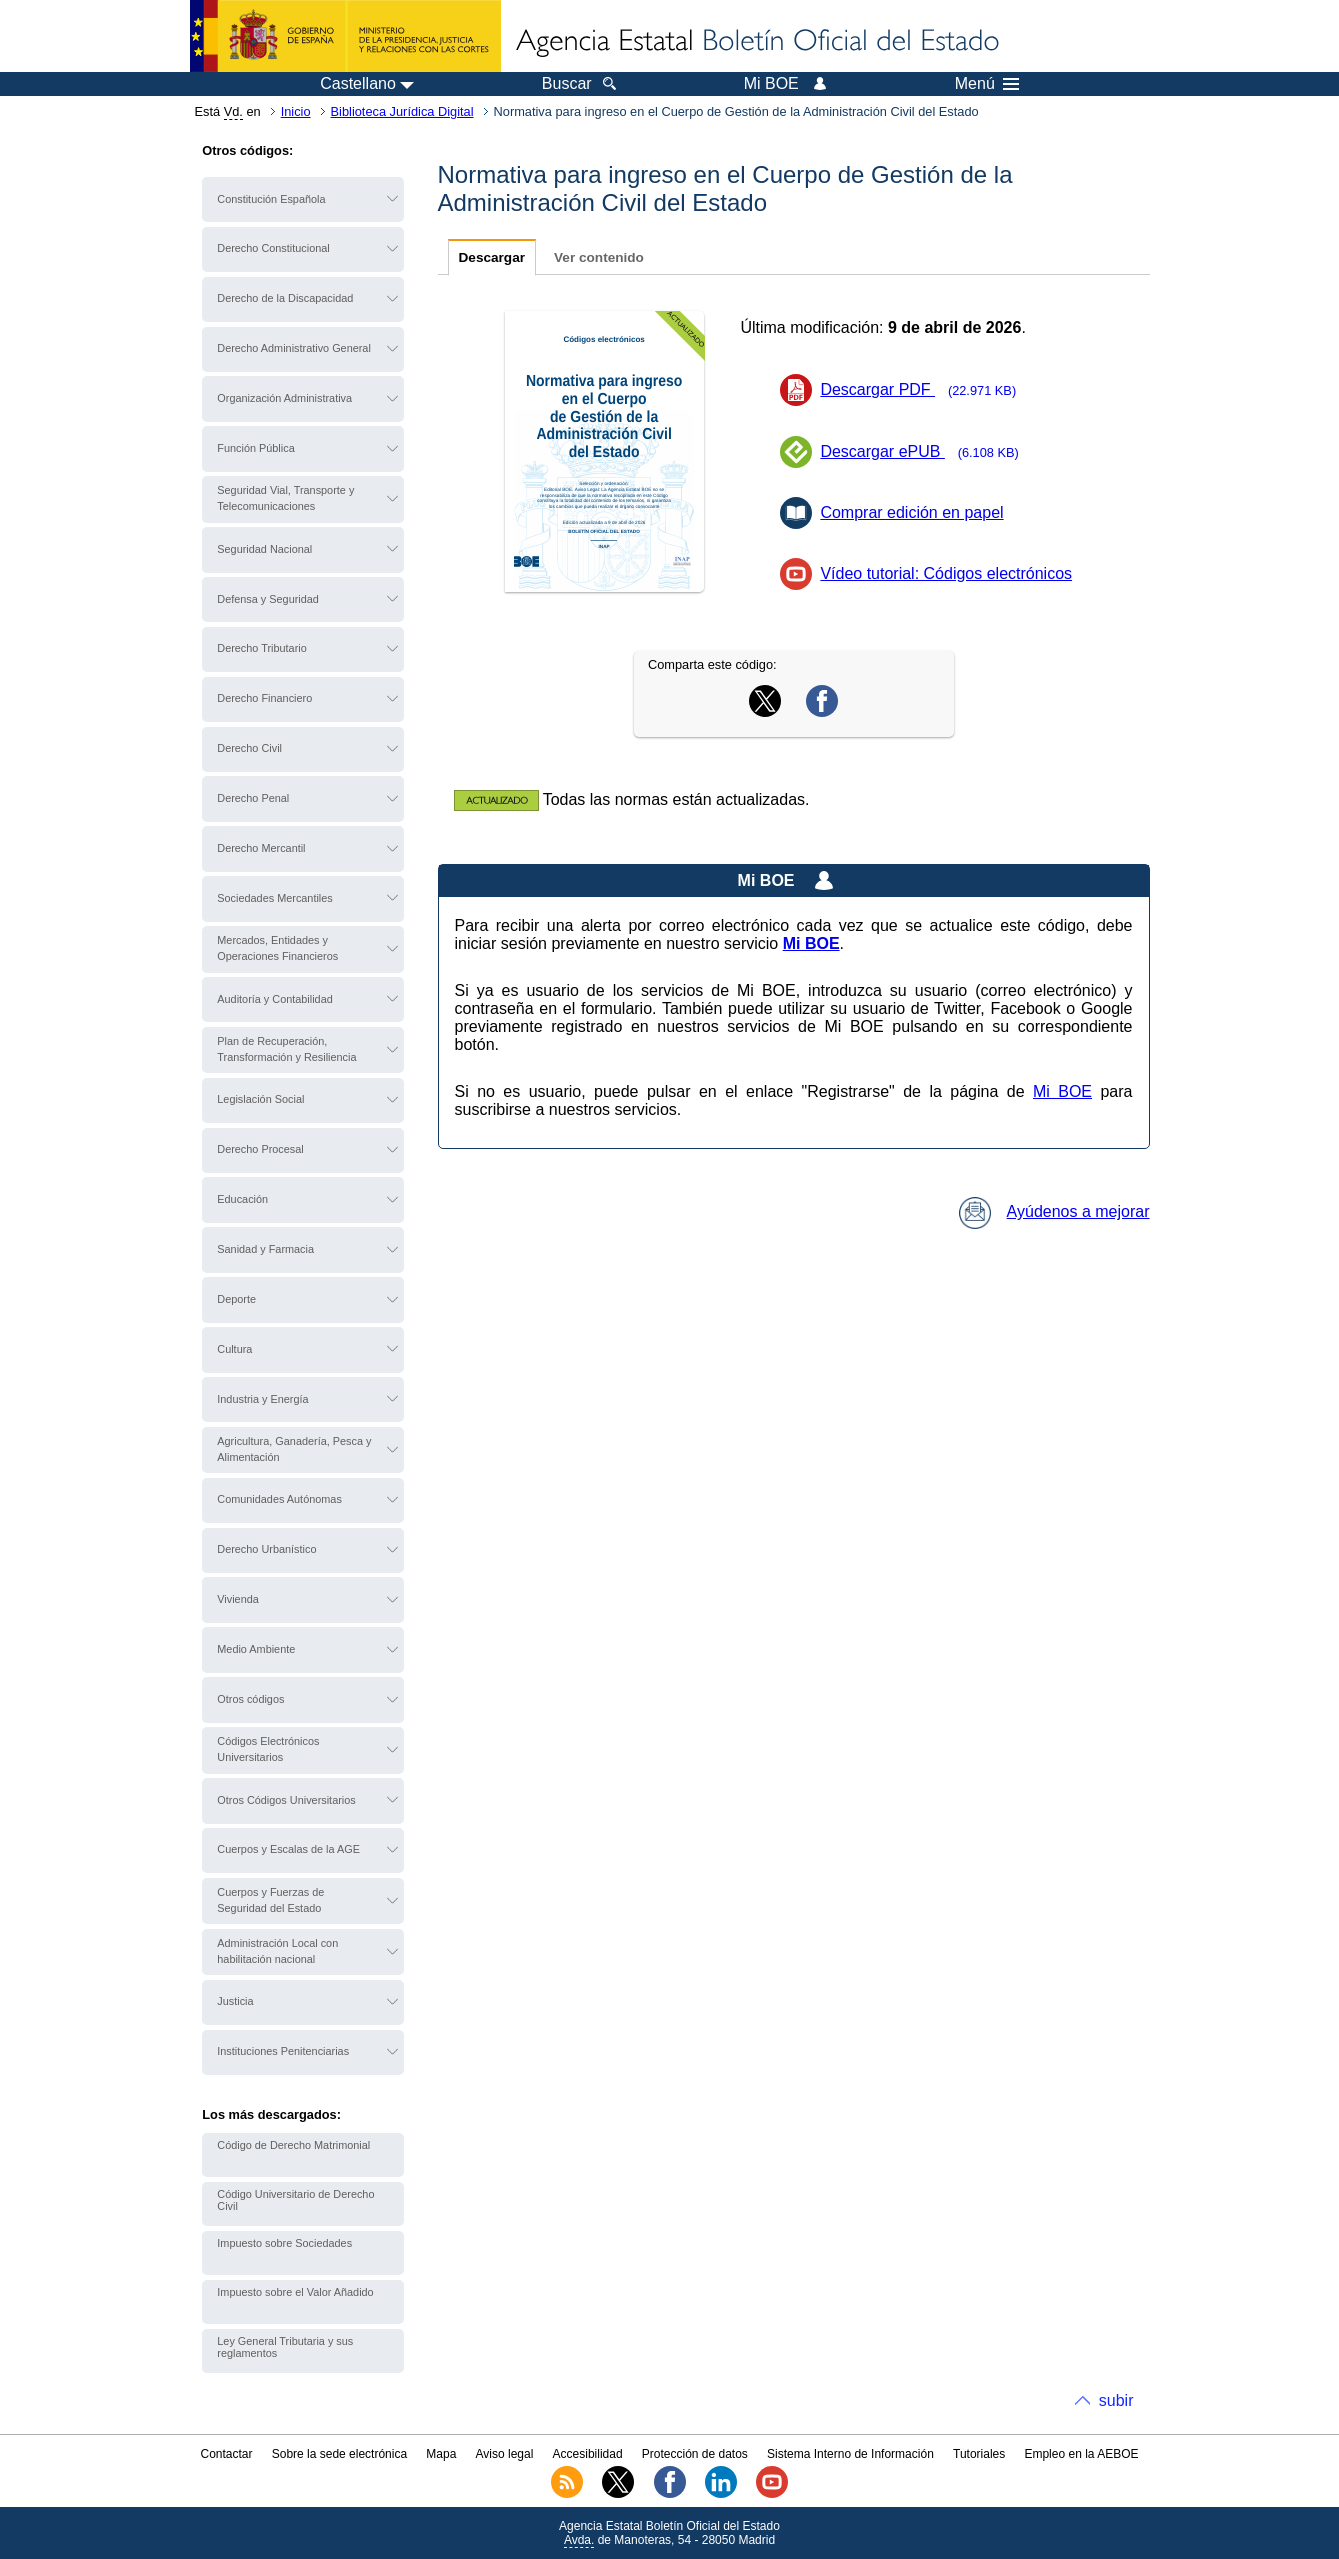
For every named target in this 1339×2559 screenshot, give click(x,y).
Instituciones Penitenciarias (283, 2051)
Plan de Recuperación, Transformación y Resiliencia (286, 1049)
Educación (242, 1199)
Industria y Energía (262, 1399)
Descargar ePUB (925, 451)
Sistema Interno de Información (850, 2454)
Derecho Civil (249, 748)
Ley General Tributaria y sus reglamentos (285, 2347)
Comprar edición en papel (911, 512)
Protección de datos (695, 2454)
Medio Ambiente (256, 1649)
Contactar (226, 2454)
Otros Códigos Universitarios (286, 1800)
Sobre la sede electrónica (339, 2454)
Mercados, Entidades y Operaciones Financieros (277, 948)
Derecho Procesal (260, 1149)
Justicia (235, 2001)
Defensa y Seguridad (268, 599)
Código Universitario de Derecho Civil (295, 2200)
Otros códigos (250, 1699)
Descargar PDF (924, 389)
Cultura (234, 1349)
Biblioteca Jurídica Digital (402, 111)
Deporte (236, 1299)
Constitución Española (271, 199)
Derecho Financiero (264, 698)
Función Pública (255, 448)
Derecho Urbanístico (266, 1549)
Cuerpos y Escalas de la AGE (288, 1849)
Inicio (296, 111)
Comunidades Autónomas (279, 1499)
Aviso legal (505, 2454)
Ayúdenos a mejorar (1054, 1211)
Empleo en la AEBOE (1081, 2454)
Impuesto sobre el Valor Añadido (295, 2292)
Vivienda (238, 1599)
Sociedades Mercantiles (274, 898)
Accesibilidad (588, 2454)
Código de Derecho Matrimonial (293, 2145)
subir (1116, 2400)
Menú (987, 84)
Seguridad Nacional (264, 549)
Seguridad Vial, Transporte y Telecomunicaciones (285, 498)
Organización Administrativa (284, 398)
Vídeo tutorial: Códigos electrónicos (946, 573)
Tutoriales (979, 2454)
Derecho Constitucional (273, 248)
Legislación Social (260, 1099)
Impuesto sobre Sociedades (284, 2243)
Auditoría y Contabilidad (274, 999)
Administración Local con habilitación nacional (277, 1951)
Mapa (441, 2454)
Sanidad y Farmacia (265, 1249)
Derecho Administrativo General (294, 348)
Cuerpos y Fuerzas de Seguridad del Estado (270, 1900)
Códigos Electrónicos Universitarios (268, 1749)
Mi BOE (1062, 1091)
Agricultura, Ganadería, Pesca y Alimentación (294, 1449)
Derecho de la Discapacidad (285, 298)
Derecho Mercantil (261, 848)
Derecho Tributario (261, 648)
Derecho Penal (253, 798)
